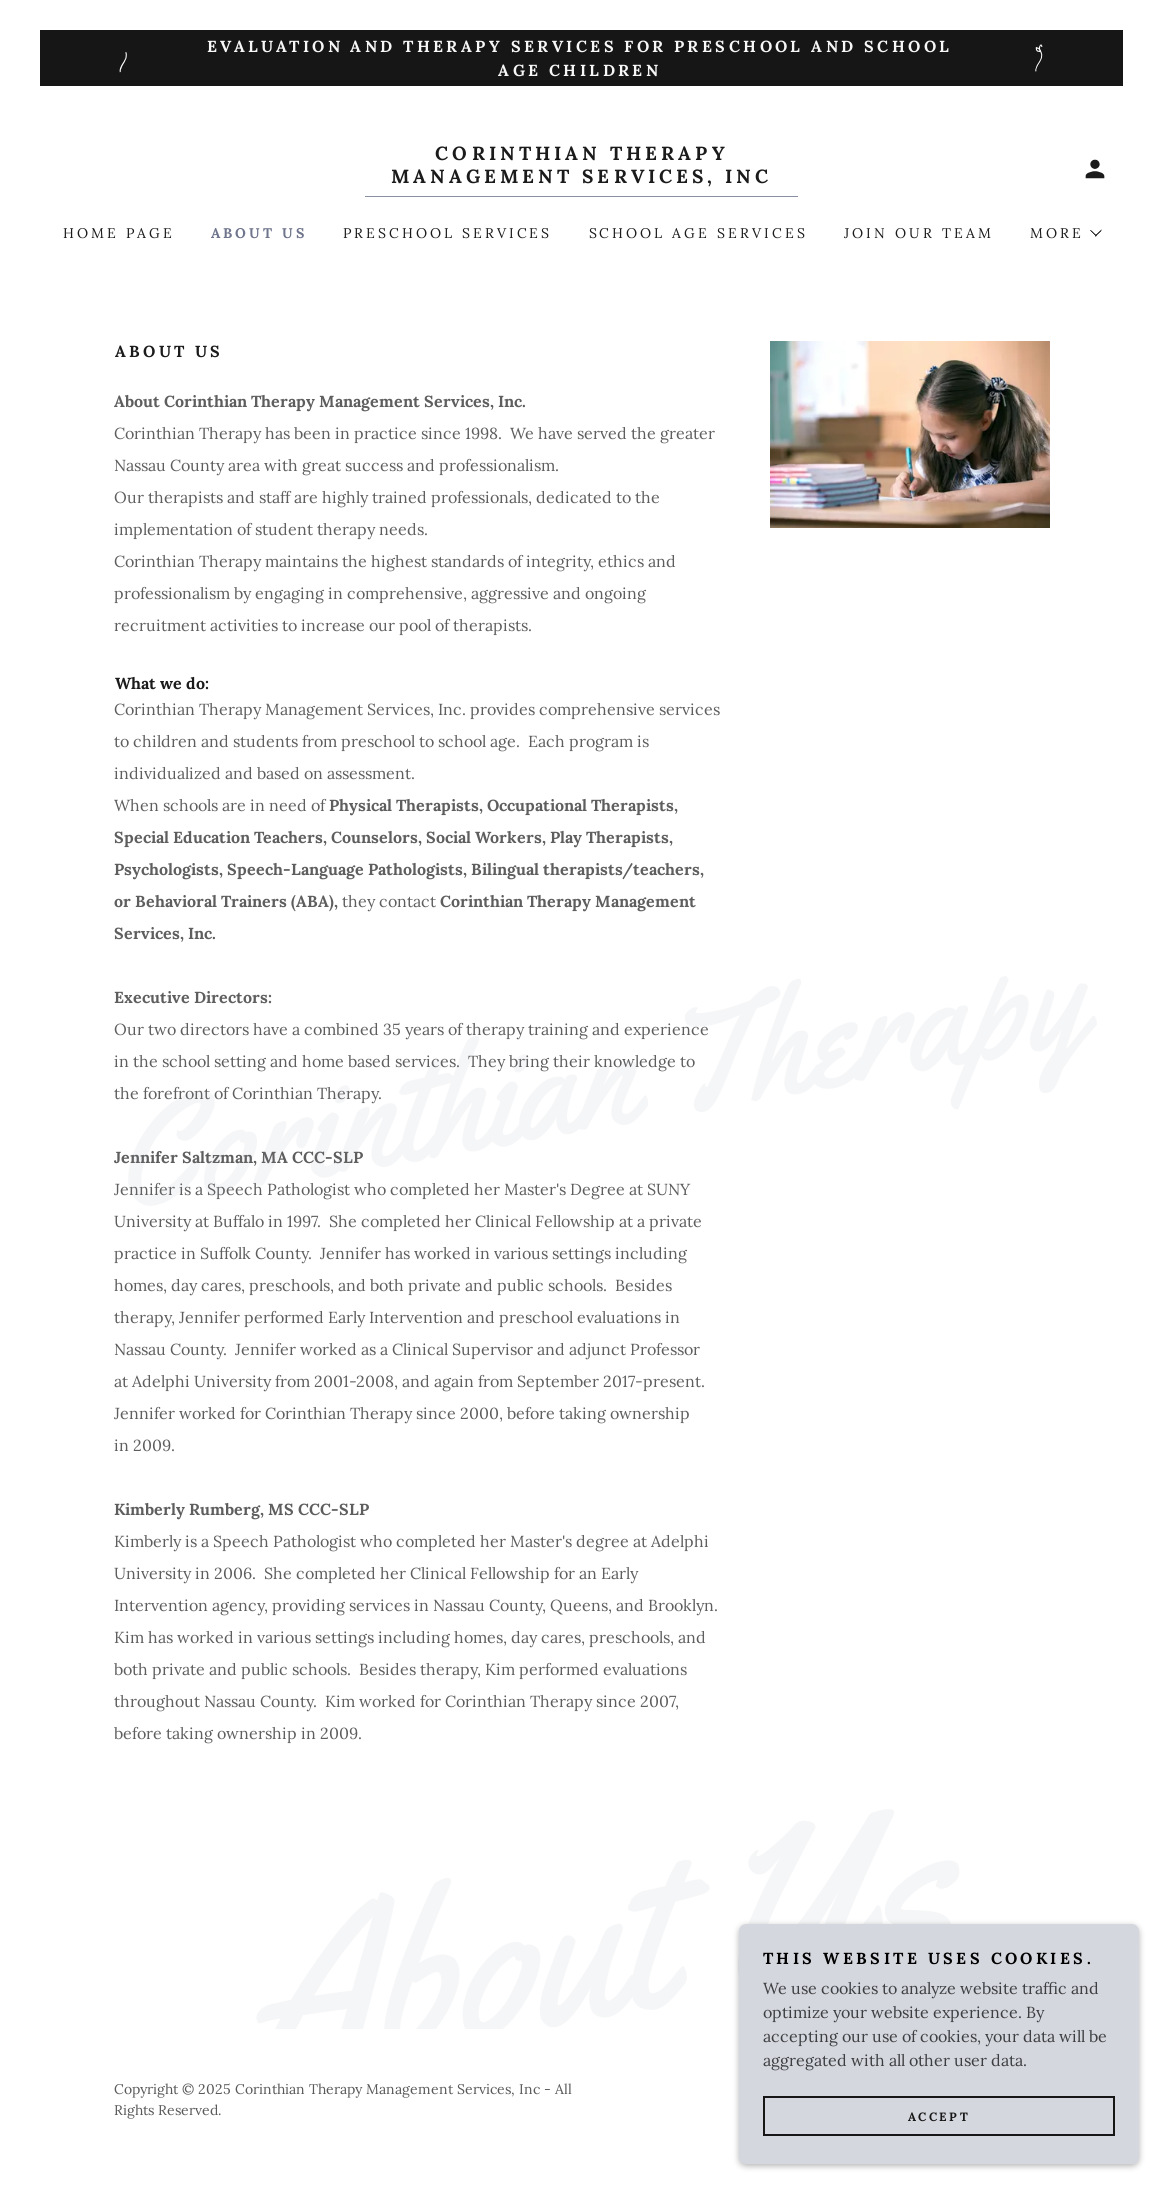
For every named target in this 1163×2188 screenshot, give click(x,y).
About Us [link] (259, 233)
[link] (581, 177)
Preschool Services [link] (448, 233)
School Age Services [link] (699, 233)
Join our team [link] (919, 233)
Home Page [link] (119, 233)
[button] (1095, 169)
